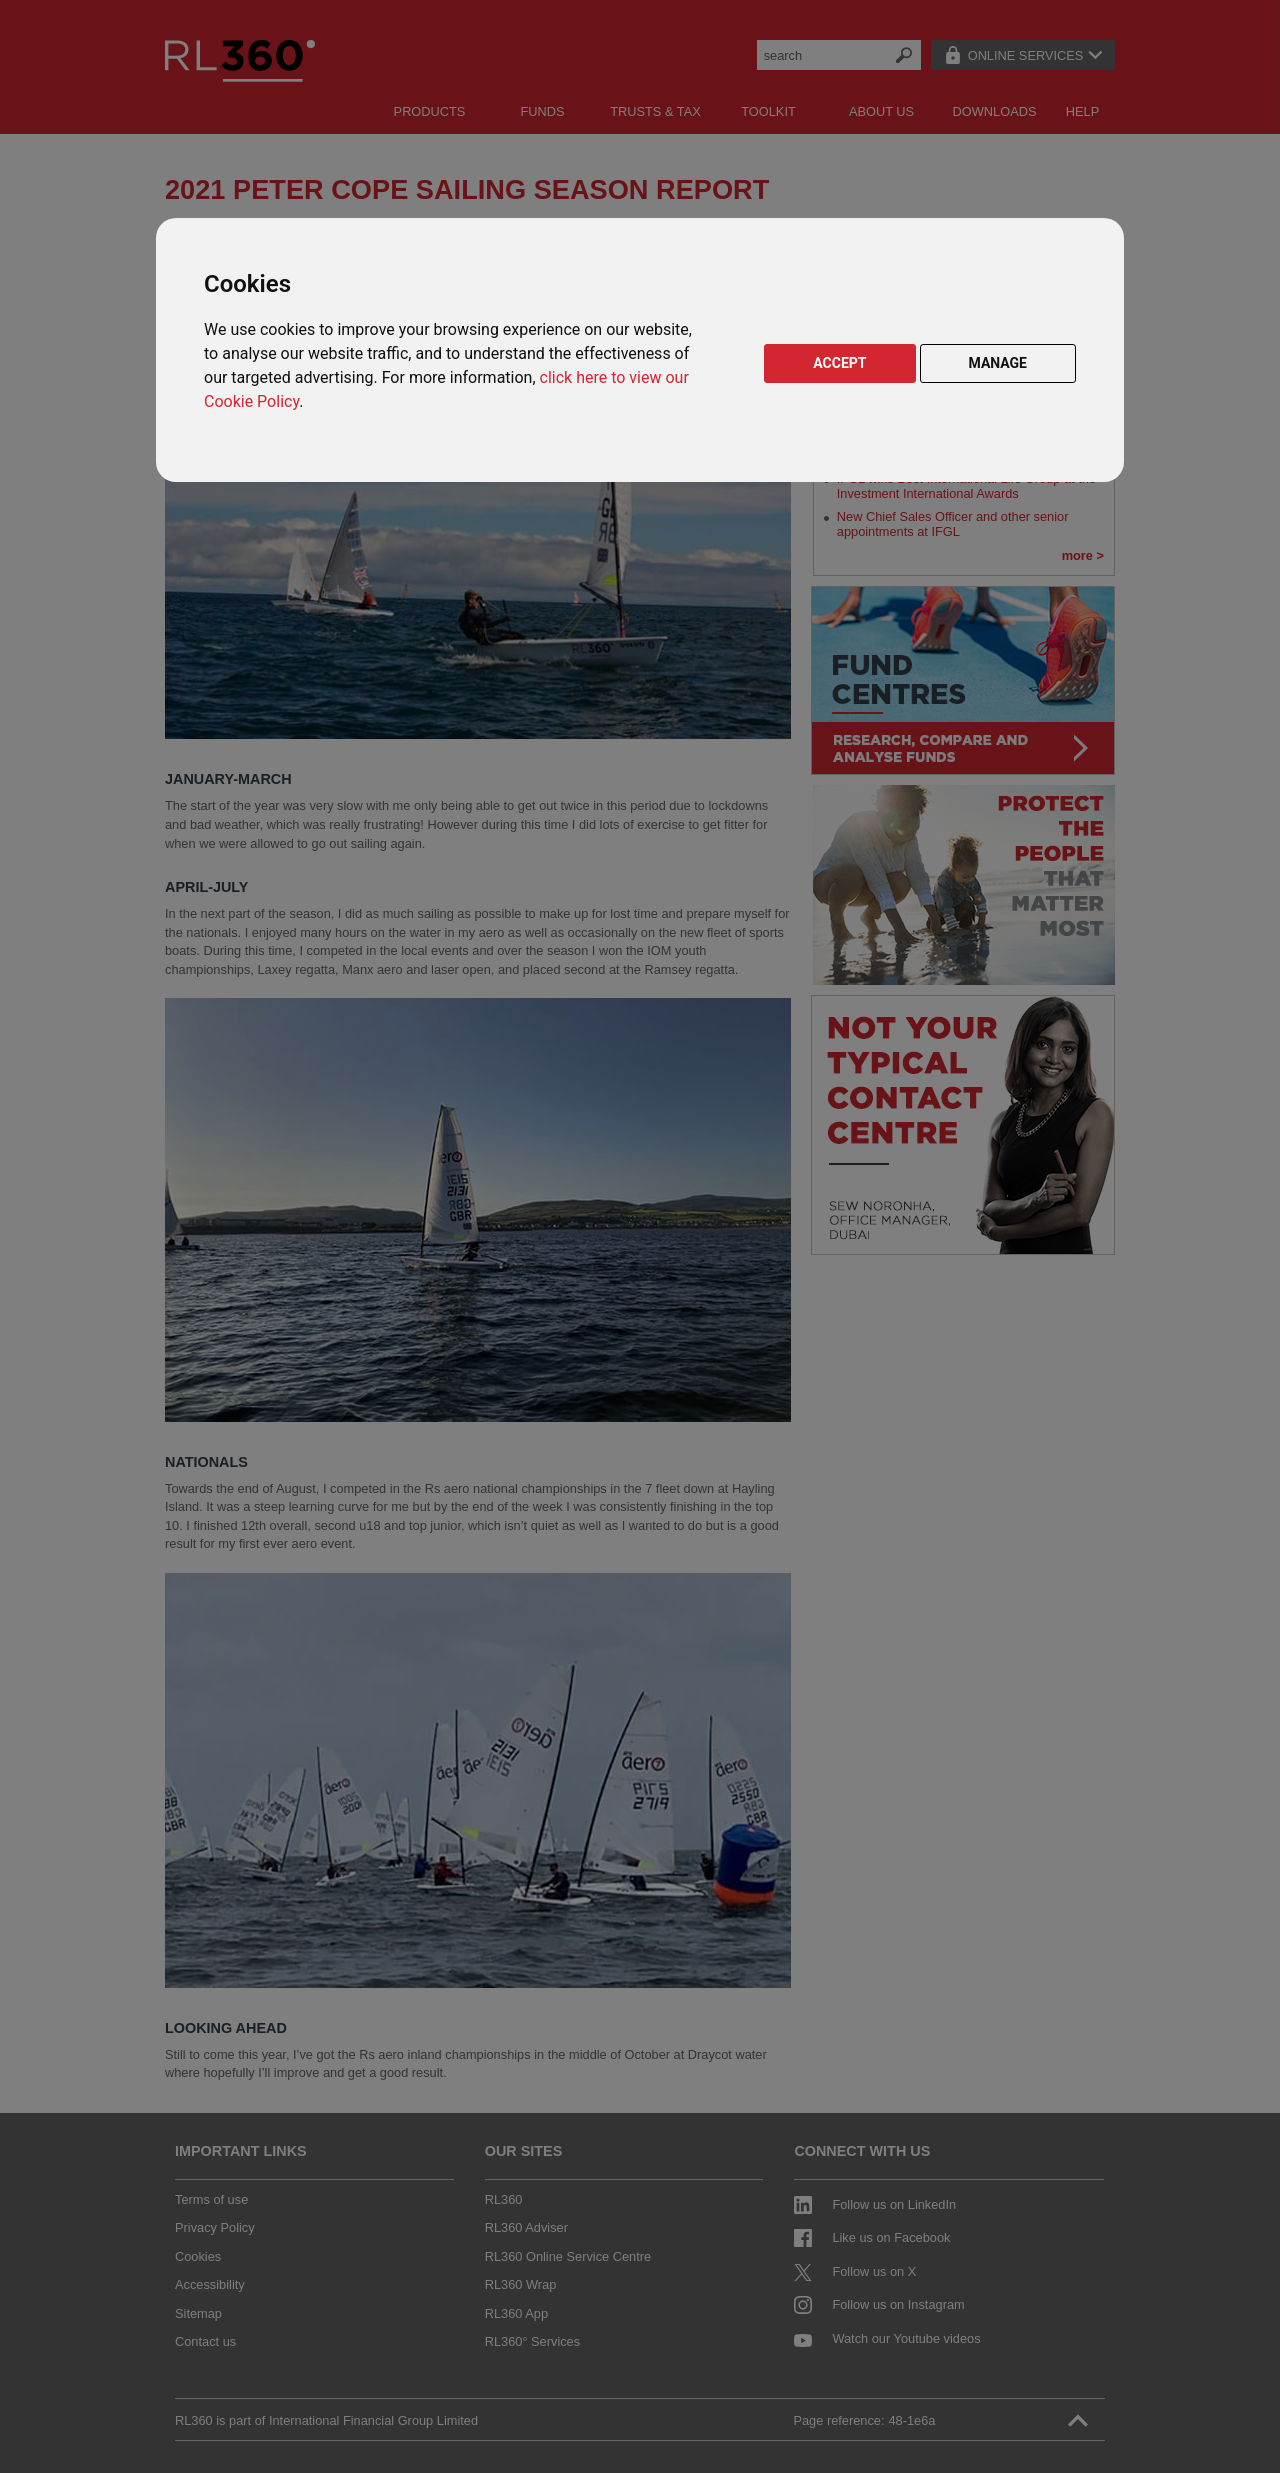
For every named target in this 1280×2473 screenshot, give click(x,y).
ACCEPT (839, 363)
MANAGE (998, 363)
